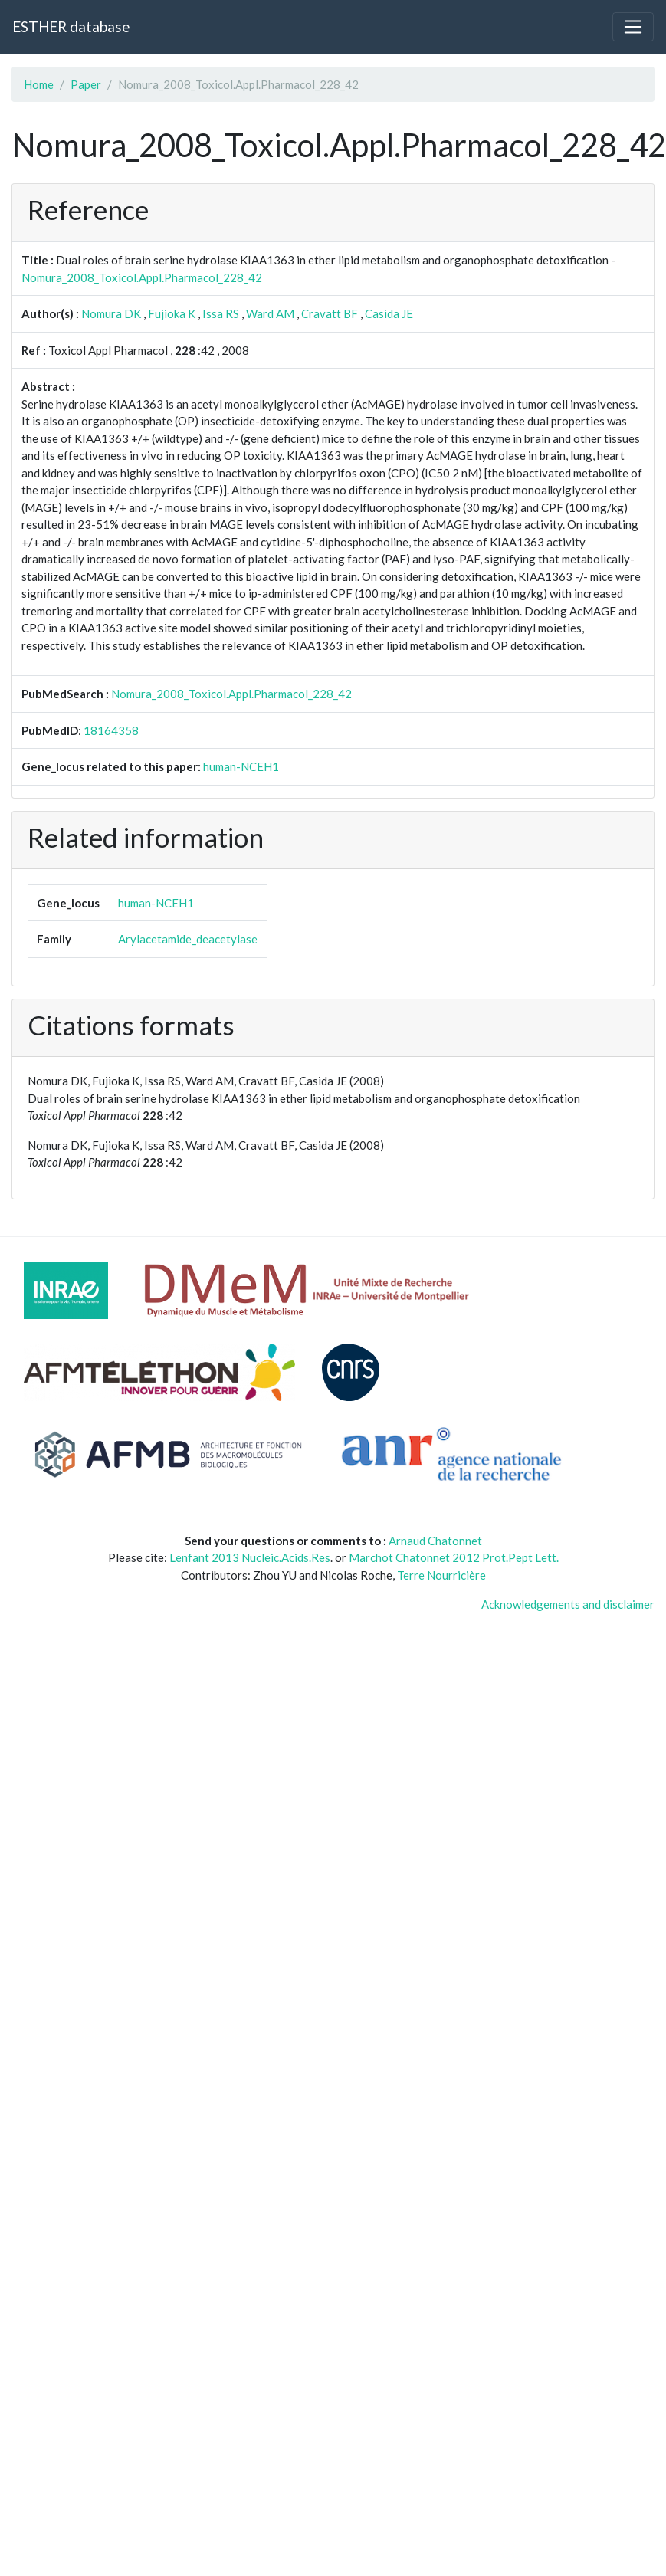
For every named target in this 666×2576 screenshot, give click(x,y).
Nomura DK (111, 313)
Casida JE (389, 313)
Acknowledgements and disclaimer (568, 1604)
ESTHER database (71, 26)
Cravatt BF (329, 313)
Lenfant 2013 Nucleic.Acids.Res (249, 1557)
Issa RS (220, 313)
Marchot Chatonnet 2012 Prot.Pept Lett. (454, 1557)
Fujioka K (171, 313)
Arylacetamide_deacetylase (188, 939)
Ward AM (270, 313)
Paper (86, 84)
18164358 (111, 730)
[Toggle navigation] (633, 26)
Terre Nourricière (441, 1575)
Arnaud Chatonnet (435, 1540)
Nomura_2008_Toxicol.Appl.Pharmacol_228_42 (141, 277)
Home (39, 84)
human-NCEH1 (241, 766)
